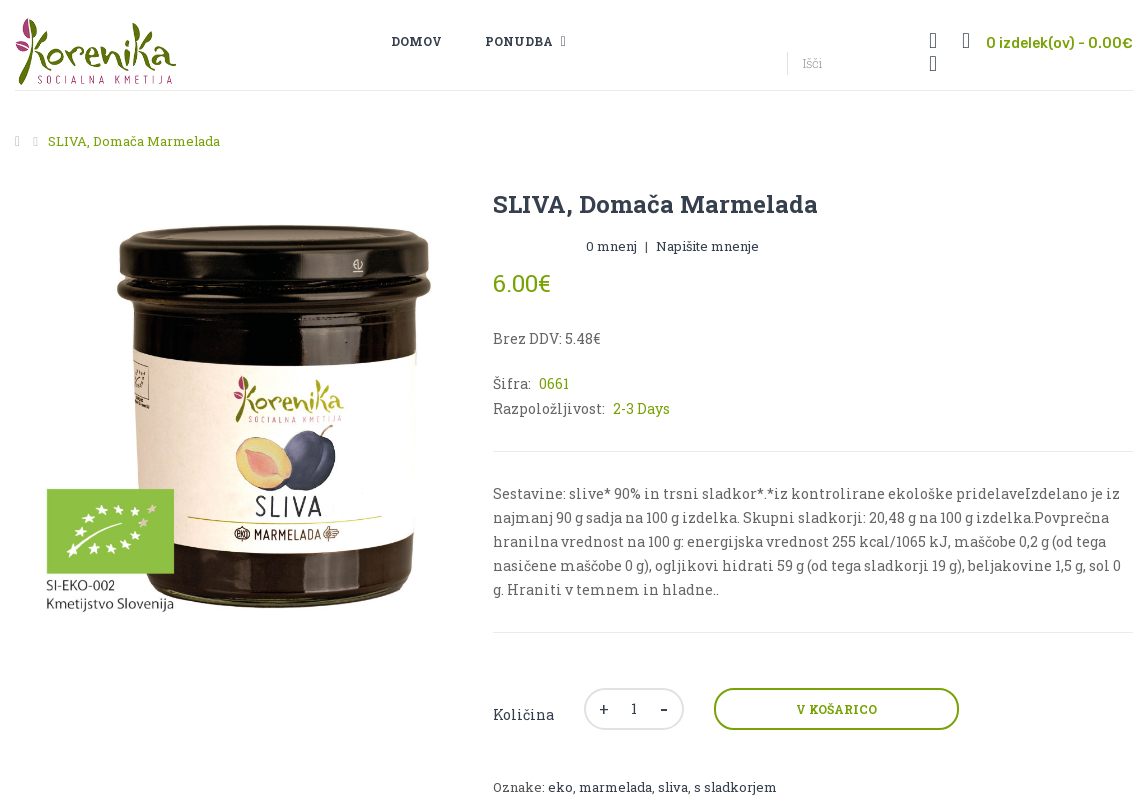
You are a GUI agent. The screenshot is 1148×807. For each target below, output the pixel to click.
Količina (523, 714)
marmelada (615, 787)
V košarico (836, 709)
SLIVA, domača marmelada (134, 141)
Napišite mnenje (707, 246)
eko (560, 787)
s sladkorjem (735, 787)
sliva (673, 787)
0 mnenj (611, 246)
